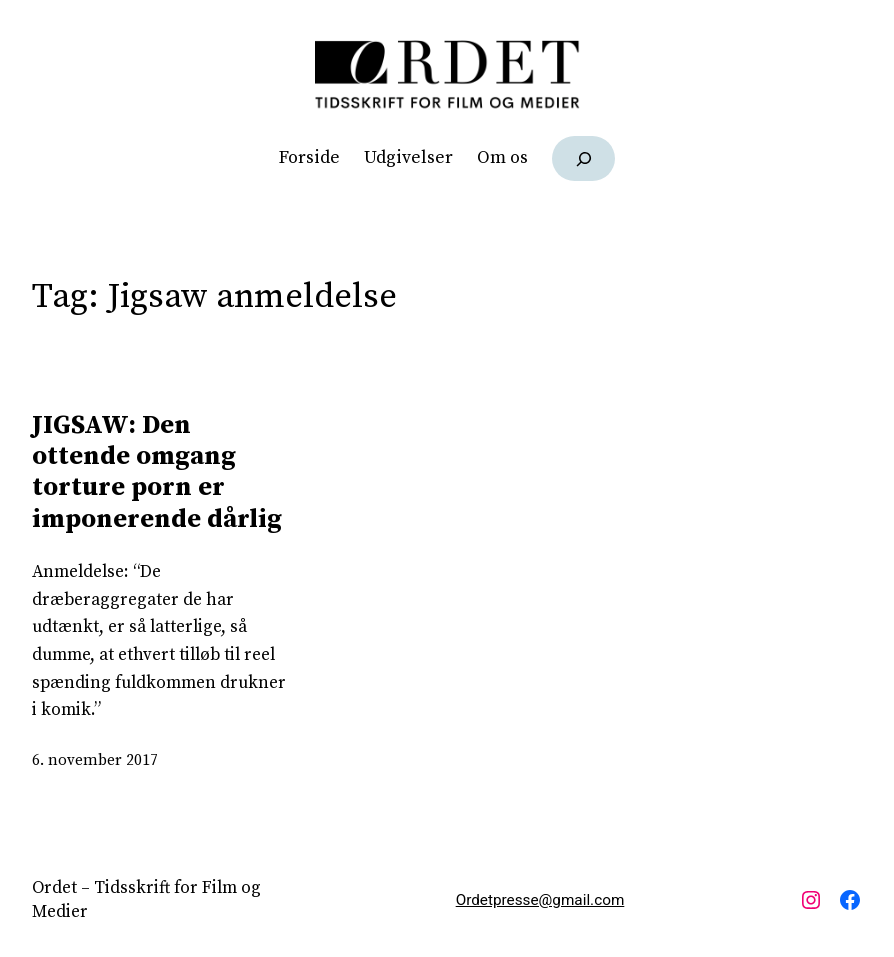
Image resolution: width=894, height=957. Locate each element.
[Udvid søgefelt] (583, 158)
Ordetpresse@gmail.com (540, 900)
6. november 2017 (95, 760)
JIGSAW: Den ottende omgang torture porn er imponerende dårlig (157, 473)
